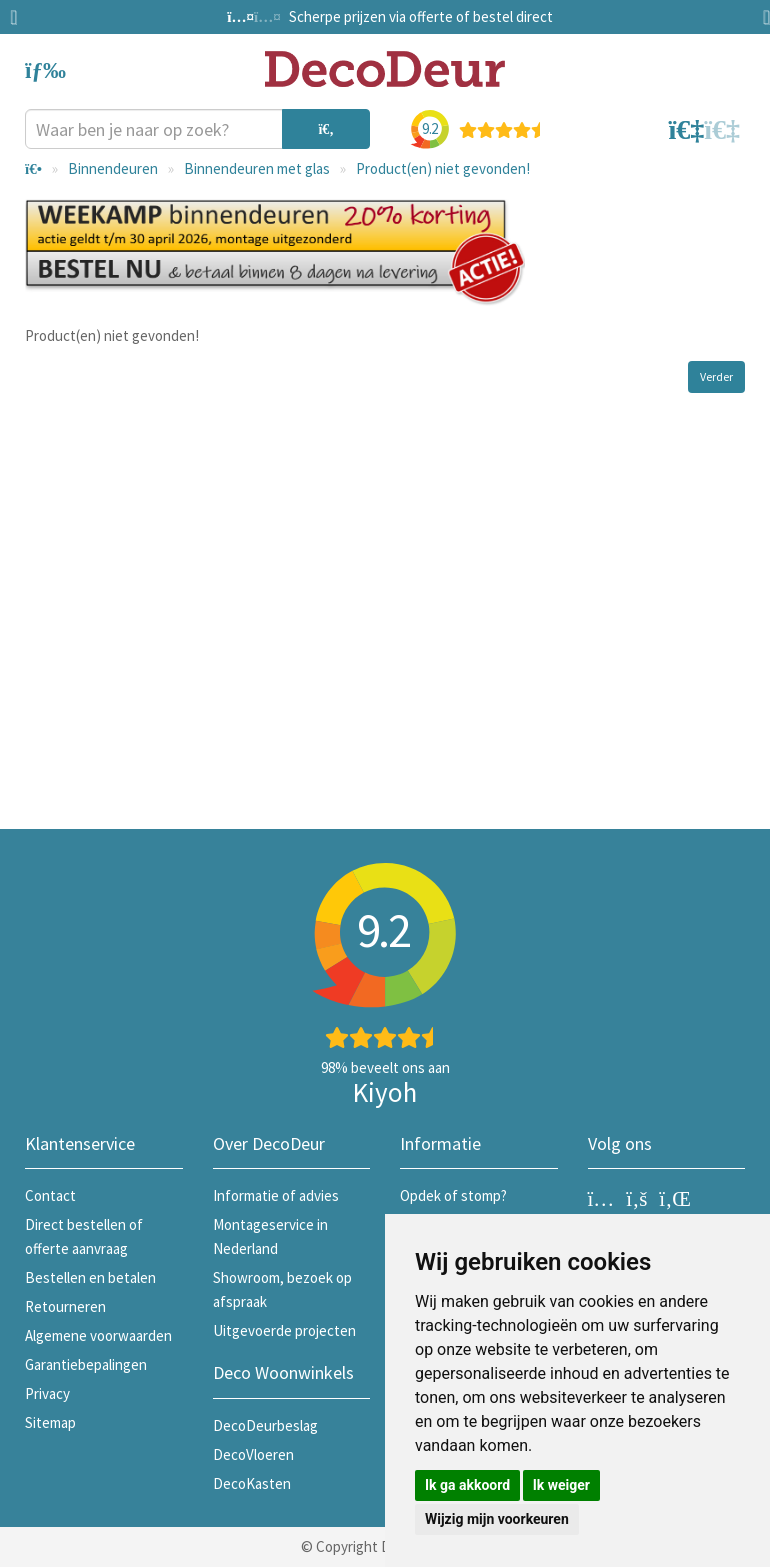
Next (760, 17)
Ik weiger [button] (561, 1485)
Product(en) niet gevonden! (443, 168)
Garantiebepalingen (86, 1364)
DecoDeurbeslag (265, 1425)
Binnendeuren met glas (257, 168)
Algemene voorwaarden (98, 1335)
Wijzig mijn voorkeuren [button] (497, 1519)
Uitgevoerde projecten (284, 1330)
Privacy (47, 1393)
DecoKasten (252, 1483)
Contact (50, 1195)
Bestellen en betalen (90, 1277)
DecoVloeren (253, 1454)
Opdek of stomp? (453, 1195)
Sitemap (50, 1422)
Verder (716, 376)
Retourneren (65, 1306)
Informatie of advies (276, 1195)
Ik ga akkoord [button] (467, 1485)
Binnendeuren (113, 168)
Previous (20, 17)
